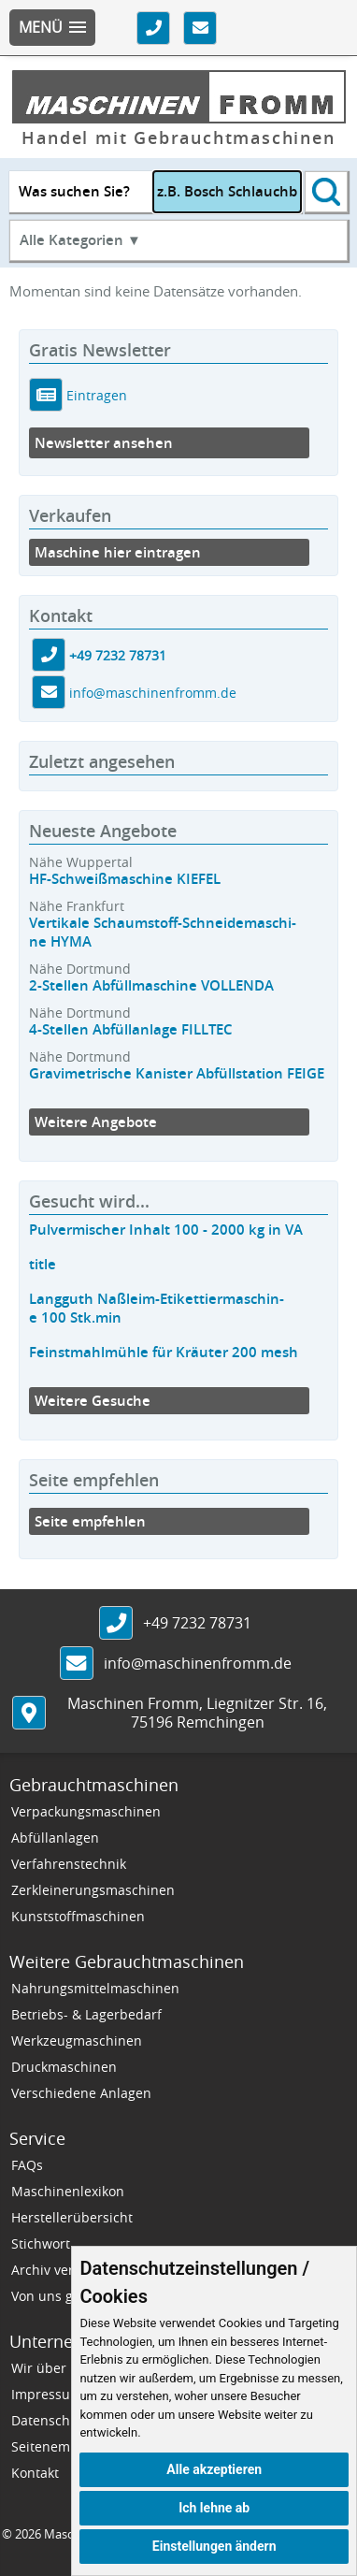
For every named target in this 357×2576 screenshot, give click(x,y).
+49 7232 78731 (117, 655)
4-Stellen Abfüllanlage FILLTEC (131, 1029)
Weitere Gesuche (92, 1401)
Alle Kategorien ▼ (80, 240)
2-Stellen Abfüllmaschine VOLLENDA (151, 985)
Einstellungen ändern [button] (214, 2546)
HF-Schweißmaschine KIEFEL (125, 879)
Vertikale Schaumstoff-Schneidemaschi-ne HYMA (162, 932)
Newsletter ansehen (104, 443)
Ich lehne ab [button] (214, 2507)
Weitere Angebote (96, 1122)
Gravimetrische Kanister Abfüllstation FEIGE (176, 1073)
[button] (52, 27)
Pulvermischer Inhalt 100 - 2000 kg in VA (166, 1229)
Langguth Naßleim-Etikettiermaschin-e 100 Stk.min (156, 1308)
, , (197, 1712)
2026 (28, 2533)
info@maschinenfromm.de (152, 693)
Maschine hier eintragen (118, 552)
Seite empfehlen (90, 1521)
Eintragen (95, 395)
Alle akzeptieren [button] (214, 2469)
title (42, 1264)
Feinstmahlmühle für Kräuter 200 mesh (163, 1352)
